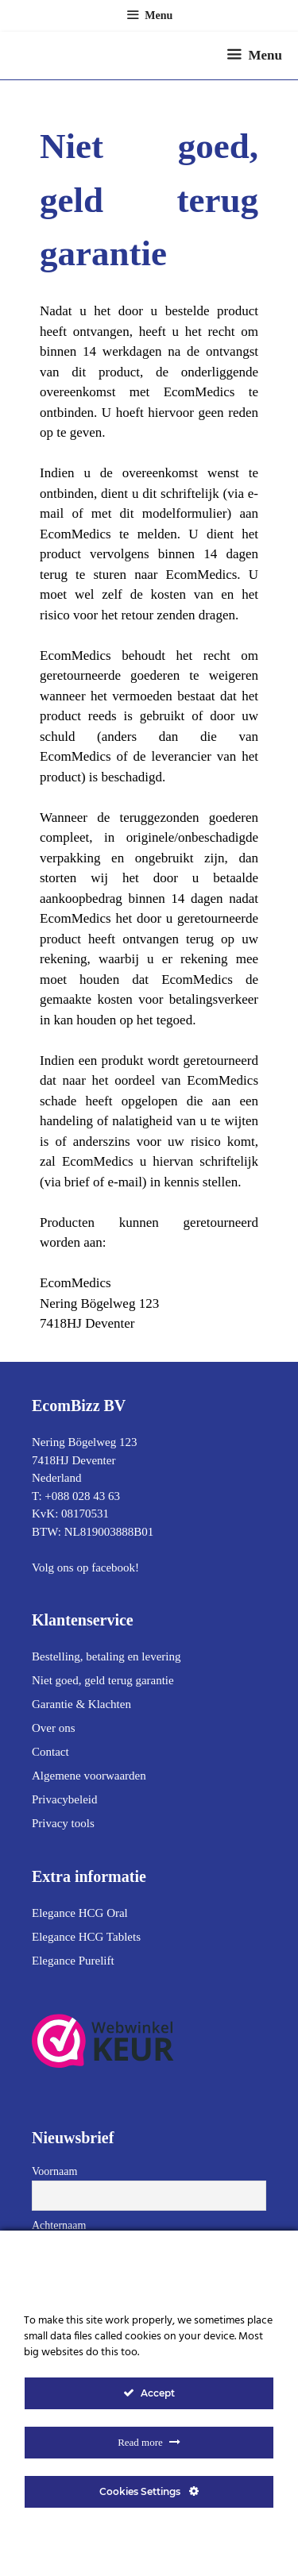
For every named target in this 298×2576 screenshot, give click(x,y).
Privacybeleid (64, 1799)
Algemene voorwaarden (89, 1775)
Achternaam (59, 2225)
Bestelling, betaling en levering (106, 1656)
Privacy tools (63, 1823)
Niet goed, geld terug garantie (103, 1680)
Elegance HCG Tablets (86, 1936)
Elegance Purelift (73, 1960)
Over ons (53, 1728)
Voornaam (54, 2171)
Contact (50, 1751)
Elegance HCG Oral (80, 1913)
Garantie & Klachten (81, 1704)
